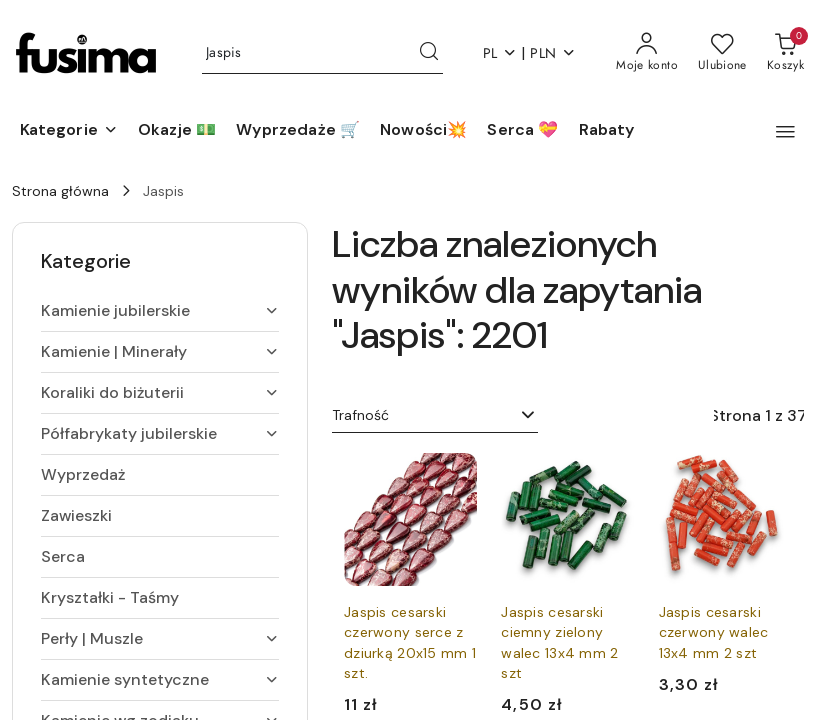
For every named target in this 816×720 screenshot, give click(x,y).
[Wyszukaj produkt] (322, 53)
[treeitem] (160, 311)
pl (500, 53)
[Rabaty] (607, 131)
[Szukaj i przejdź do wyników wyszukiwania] (429, 53)
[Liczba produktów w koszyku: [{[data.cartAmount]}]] (785, 53)
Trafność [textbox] (360, 415)
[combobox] (435, 416)
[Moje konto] (647, 53)
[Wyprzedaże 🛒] (298, 131)
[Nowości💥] (423, 131)
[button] (69, 131)
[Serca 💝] (522, 131)
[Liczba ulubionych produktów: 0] (722, 53)
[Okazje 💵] (177, 131)
